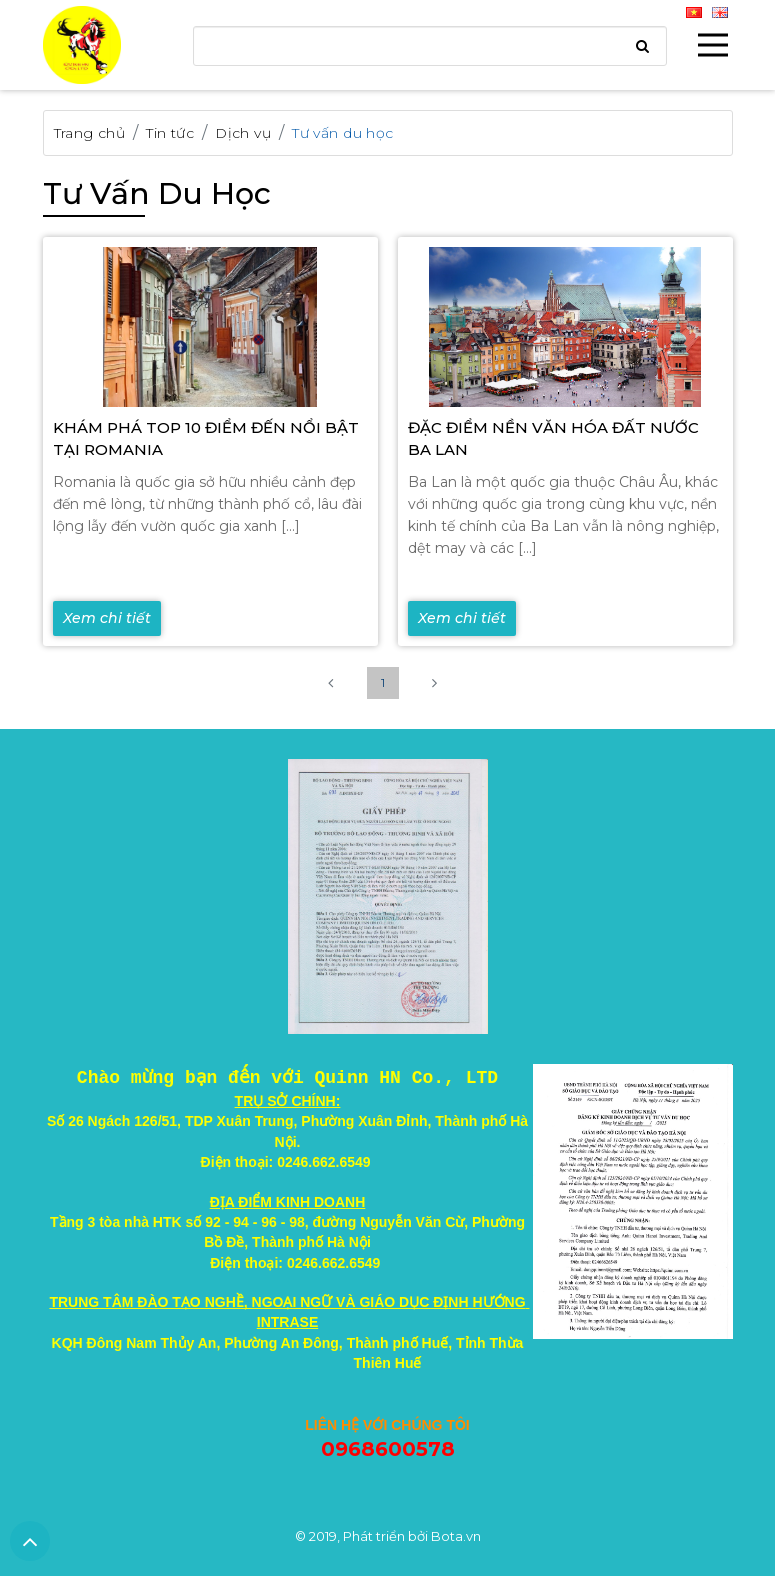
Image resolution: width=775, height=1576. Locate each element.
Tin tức (170, 133)
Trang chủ (90, 133)
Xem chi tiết (107, 618)
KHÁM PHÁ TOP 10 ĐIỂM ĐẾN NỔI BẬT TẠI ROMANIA (206, 438)
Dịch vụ (243, 133)
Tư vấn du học (342, 133)
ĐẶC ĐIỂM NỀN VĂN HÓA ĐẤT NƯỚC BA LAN (553, 438)
